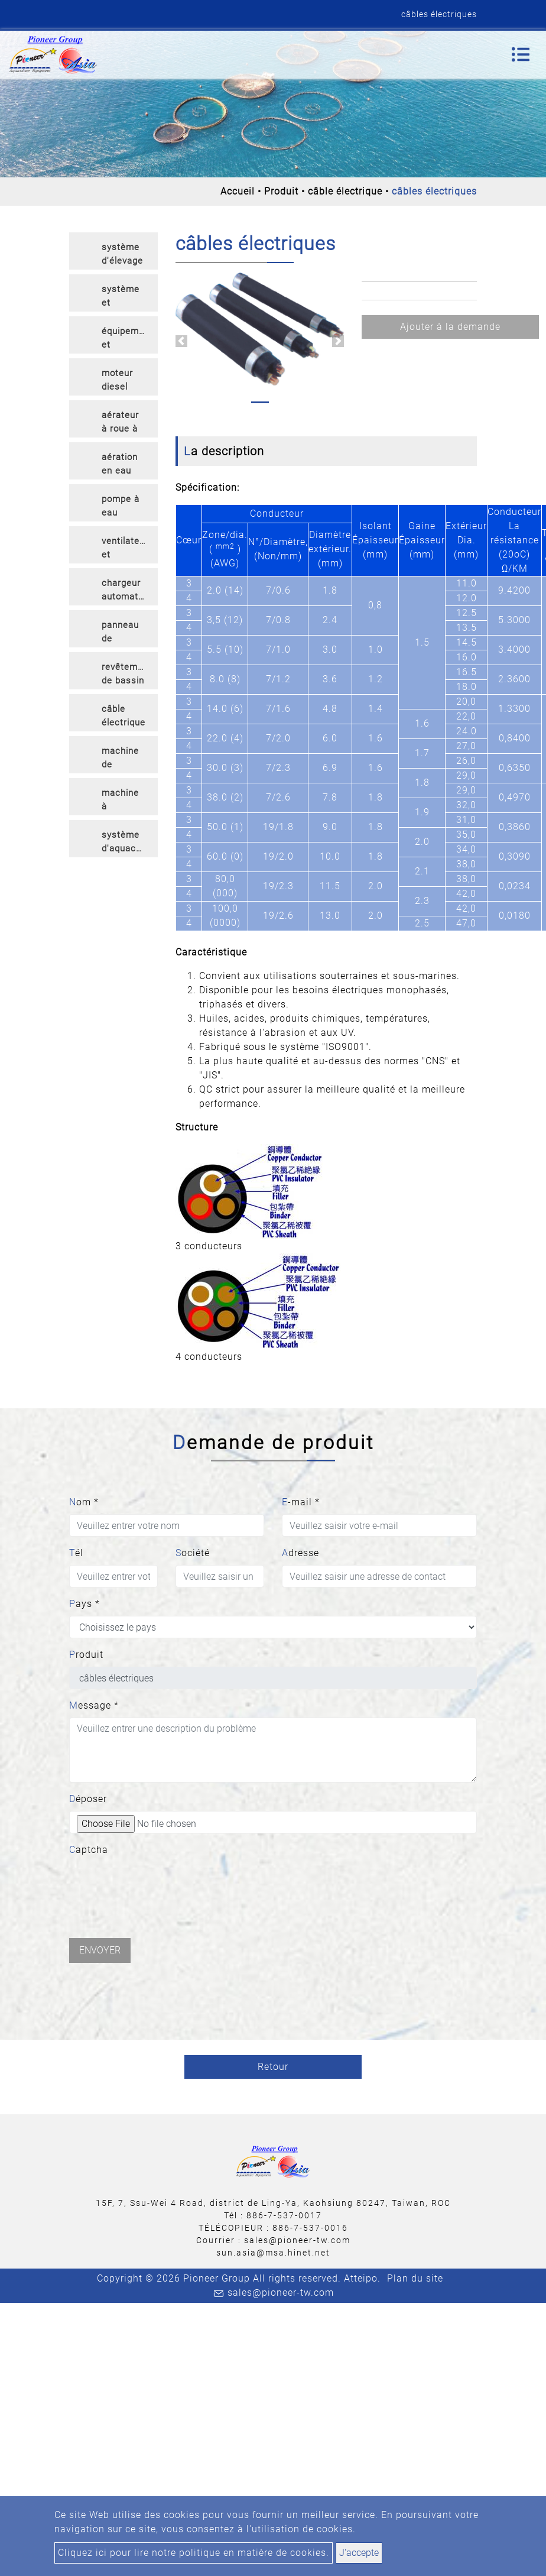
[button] (181, 341)
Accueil (237, 191)
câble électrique (345, 191)
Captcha (88, 1849)
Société (193, 1552)
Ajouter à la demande (450, 326)
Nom (84, 1502)
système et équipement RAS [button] (127, 298)
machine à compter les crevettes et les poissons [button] (123, 801)
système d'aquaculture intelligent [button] (130, 843)
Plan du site (415, 2278)
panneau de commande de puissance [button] (126, 633)
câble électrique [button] (123, 716)
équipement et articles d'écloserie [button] (127, 340)
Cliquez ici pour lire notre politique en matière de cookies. (193, 2552)
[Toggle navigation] (520, 54)
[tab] (113, 251)
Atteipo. (362, 2278)
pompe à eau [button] (120, 506)
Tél (76, 1552)
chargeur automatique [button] (129, 590)
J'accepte (359, 2552)
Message (94, 1705)
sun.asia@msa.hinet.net (273, 2252)
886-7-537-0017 (284, 2215)
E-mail (301, 1502)
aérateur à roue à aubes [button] (120, 424)
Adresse (300, 1552)
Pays (84, 1603)
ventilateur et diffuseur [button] (125, 549)
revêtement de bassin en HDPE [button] (127, 675)
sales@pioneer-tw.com (297, 2240)
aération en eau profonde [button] (121, 465)
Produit (281, 191)
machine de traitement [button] (125, 759)
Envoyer (100, 1950)
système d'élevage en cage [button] (122, 256)
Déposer (88, 1798)
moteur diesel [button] (117, 380)
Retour (273, 2066)
